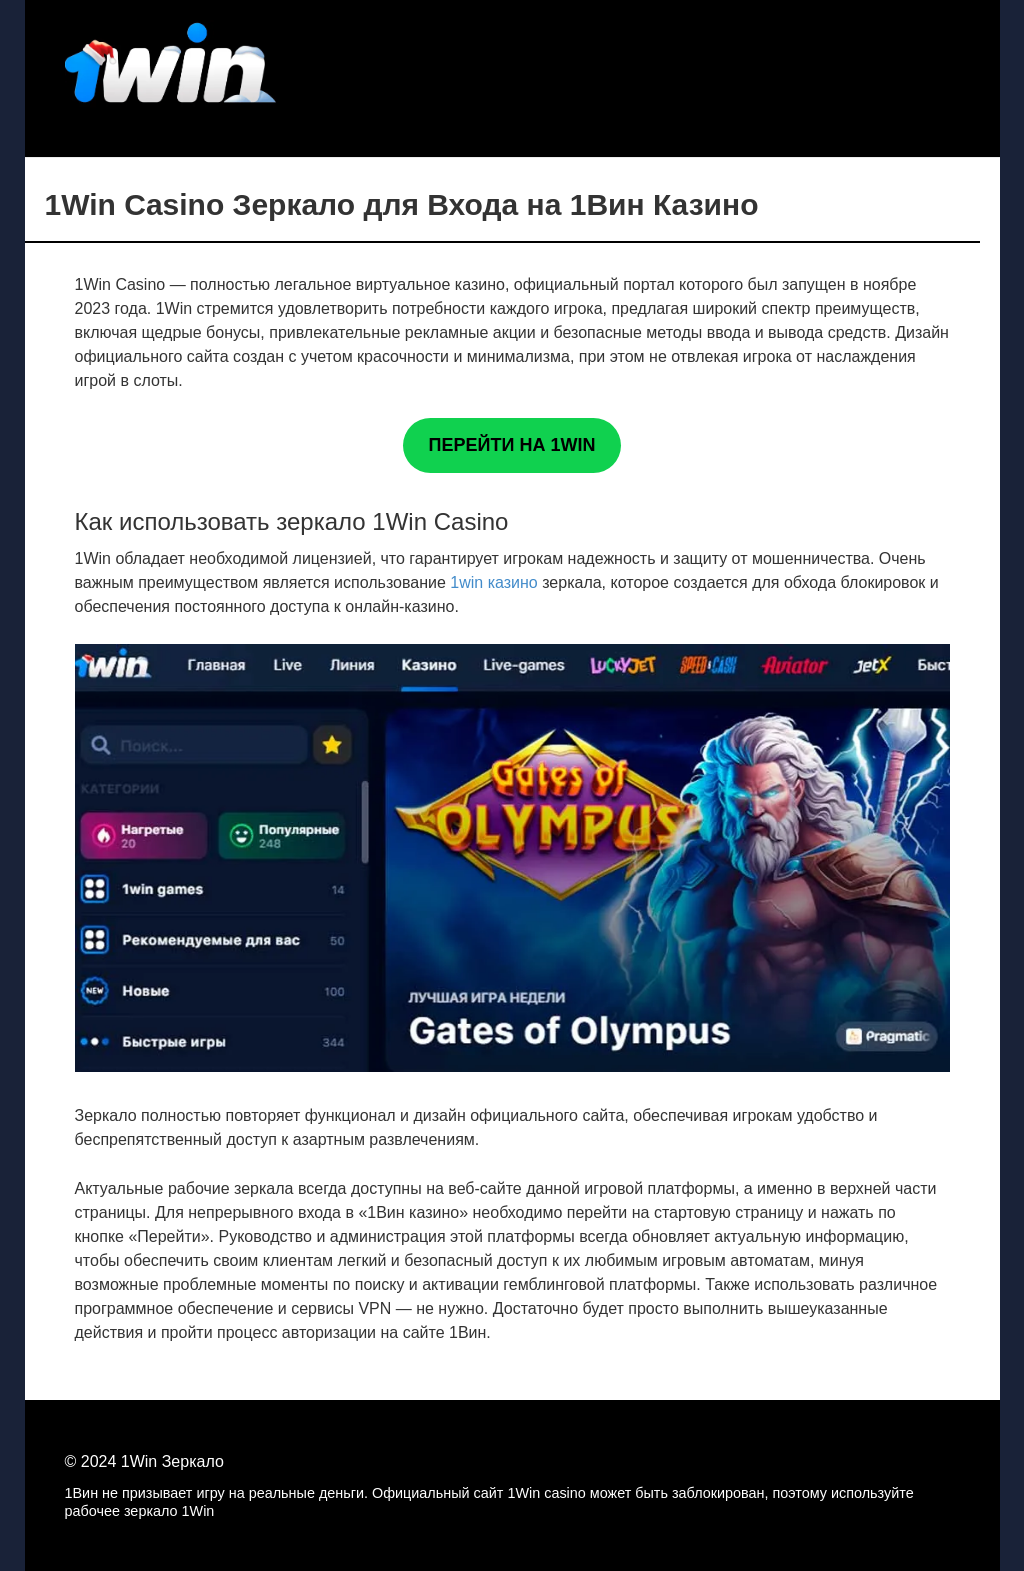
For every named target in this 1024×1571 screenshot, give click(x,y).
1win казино (493, 582)
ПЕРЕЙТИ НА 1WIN (512, 445)
